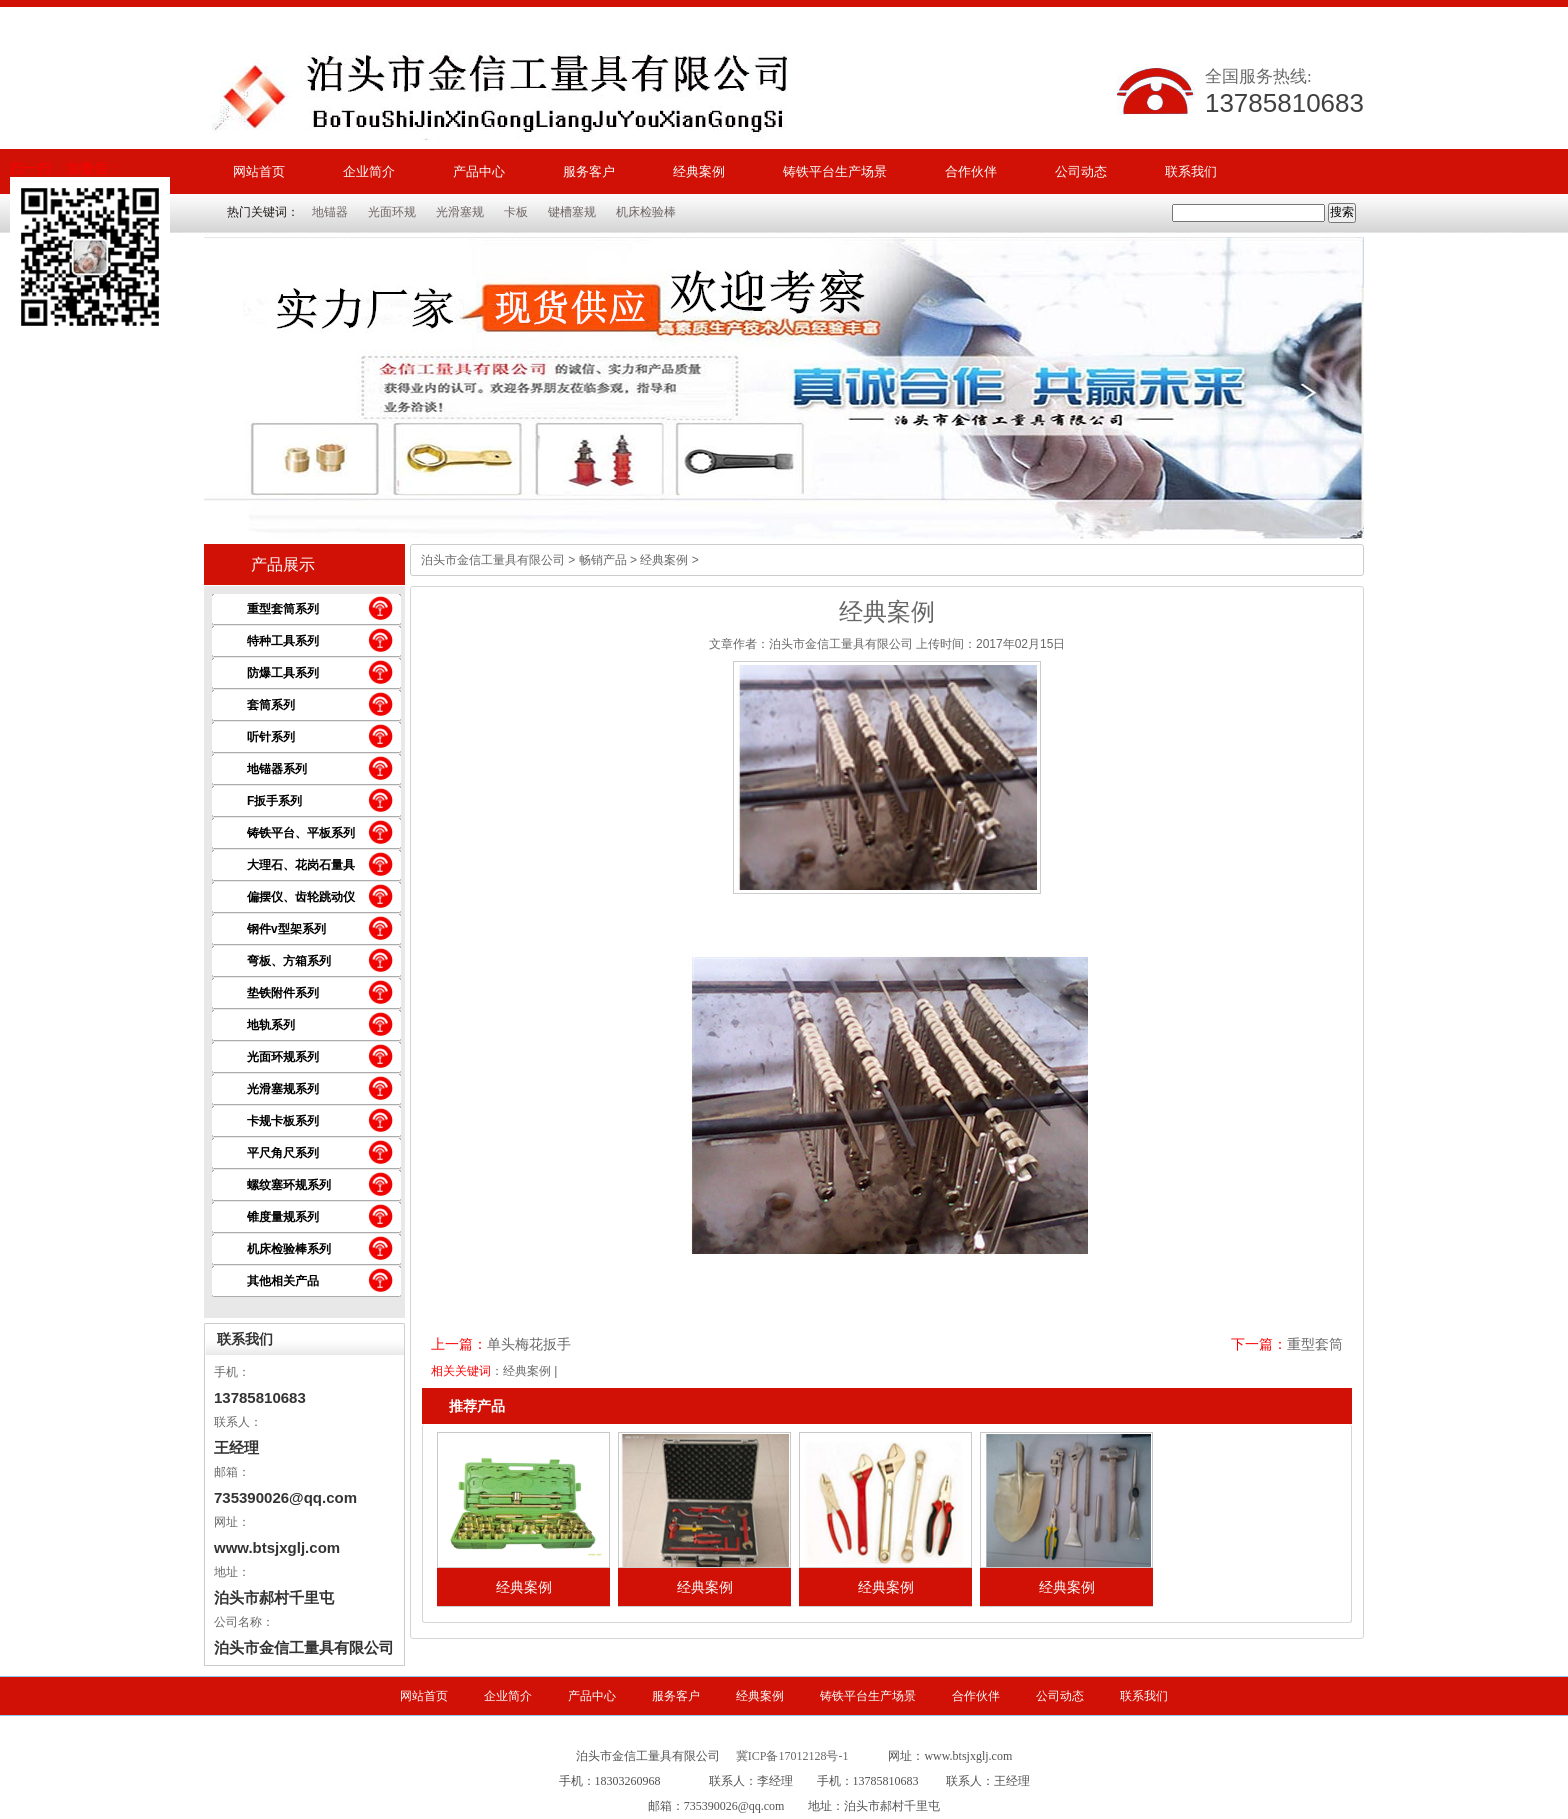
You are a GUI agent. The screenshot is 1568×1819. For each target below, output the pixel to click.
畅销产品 (603, 560)
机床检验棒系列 (289, 1249)
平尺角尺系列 (283, 1153)
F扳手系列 (274, 801)
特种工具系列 (283, 641)
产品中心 (479, 171)
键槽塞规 (572, 212)
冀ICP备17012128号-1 (792, 1756)
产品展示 (283, 564)
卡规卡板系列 (283, 1121)
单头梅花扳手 (529, 1344)
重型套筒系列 (283, 609)
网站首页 (259, 171)
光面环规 (392, 212)
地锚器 (330, 212)
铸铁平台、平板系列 (301, 833)
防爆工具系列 (283, 673)
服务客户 (589, 171)
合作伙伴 (971, 171)
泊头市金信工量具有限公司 (493, 560)
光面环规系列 (283, 1057)
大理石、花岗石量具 (301, 865)
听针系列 (271, 737)
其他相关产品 (283, 1281)
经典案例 (699, 171)
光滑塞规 (460, 212)
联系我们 (1191, 171)
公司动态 (1081, 171)
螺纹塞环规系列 (289, 1185)
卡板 (516, 212)
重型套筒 (1315, 1344)
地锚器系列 (277, 769)
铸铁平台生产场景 (835, 171)
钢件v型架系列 (286, 929)
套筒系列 (271, 705)
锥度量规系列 (283, 1217)
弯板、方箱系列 (289, 961)
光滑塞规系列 (283, 1089)
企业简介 (369, 171)
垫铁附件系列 (283, 993)
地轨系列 (271, 1025)
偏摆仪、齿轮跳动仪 (301, 897)
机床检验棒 (646, 212)
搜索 (1342, 212)
